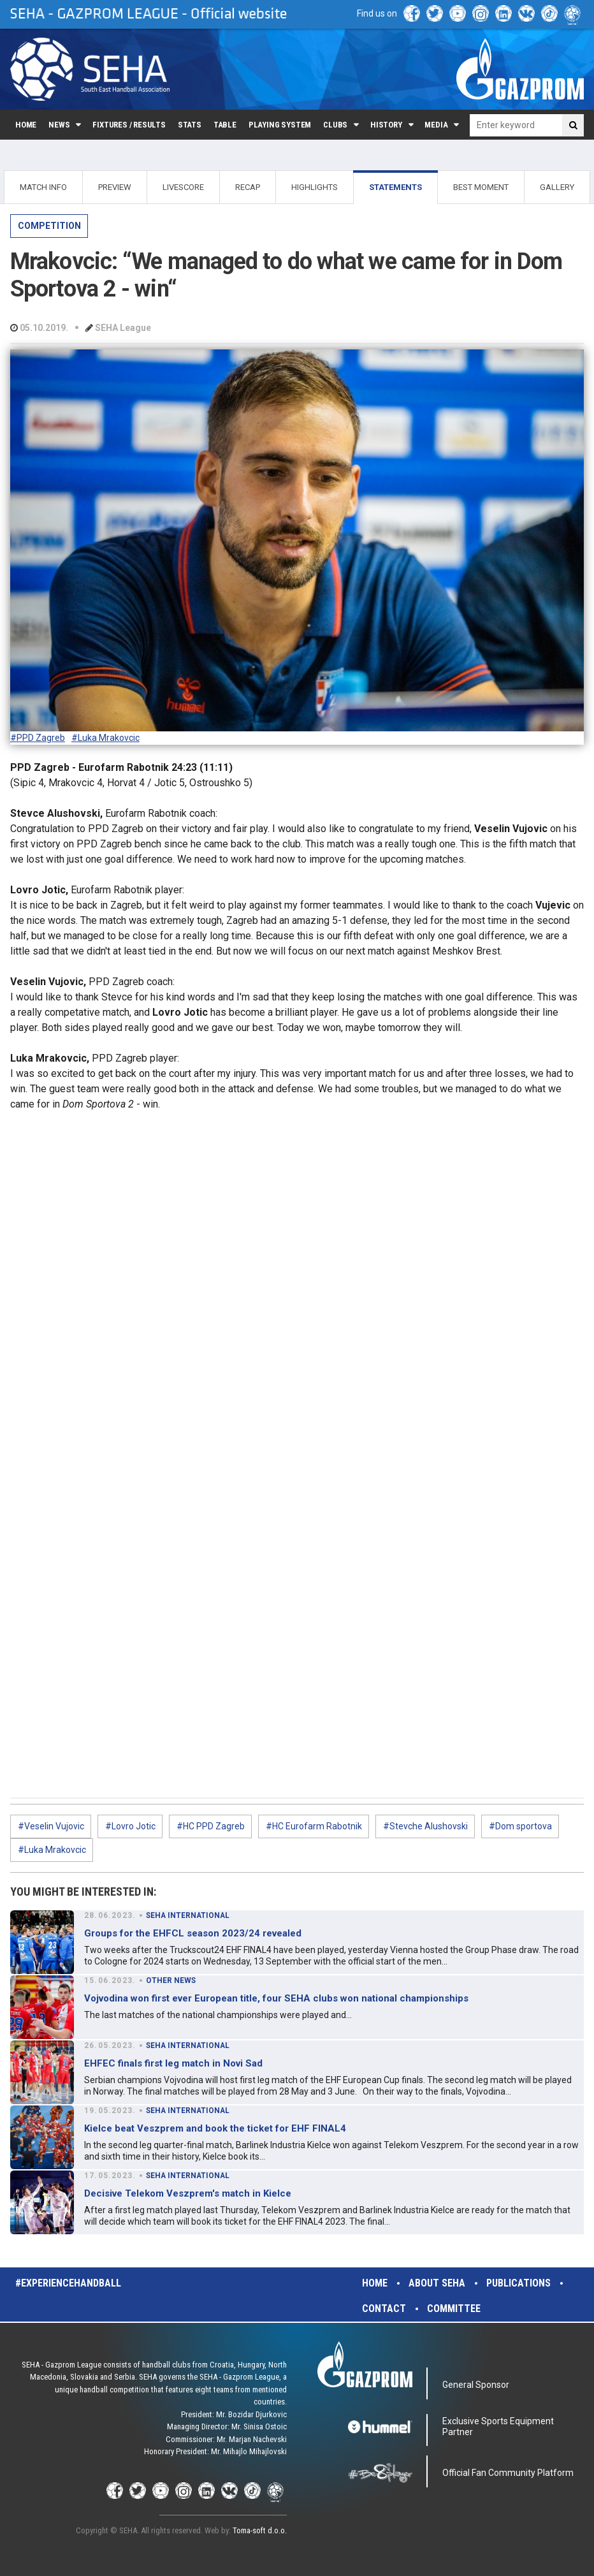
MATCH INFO (43, 187)
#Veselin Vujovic (51, 1826)
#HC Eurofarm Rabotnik (314, 1826)
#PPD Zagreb (37, 738)
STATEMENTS (395, 187)
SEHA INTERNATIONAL (187, 1915)
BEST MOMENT (481, 187)
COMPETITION (49, 226)
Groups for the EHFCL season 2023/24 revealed (192, 1933)
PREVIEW (114, 187)
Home (25, 124)
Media (435, 124)
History (386, 124)
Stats (189, 124)
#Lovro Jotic (130, 1826)
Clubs (335, 124)
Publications (518, 2283)
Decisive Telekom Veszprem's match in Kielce (187, 2193)
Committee (454, 2308)
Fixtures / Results (129, 124)
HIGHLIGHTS (314, 187)
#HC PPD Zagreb (211, 1826)
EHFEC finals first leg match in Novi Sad (173, 2063)
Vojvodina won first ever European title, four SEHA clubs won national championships (276, 1998)
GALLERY (557, 187)
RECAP (247, 187)
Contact (384, 2308)
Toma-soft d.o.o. (260, 2530)
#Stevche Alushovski (425, 1826)
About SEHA (437, 2283)
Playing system (280, 124)
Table (225, 124)
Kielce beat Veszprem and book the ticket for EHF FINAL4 (215, 2128)
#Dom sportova (520, 1826)
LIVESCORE (183, 187)
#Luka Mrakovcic (105, 738)
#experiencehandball (68, 2283)
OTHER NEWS (171, 1980)
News (58, 124)
